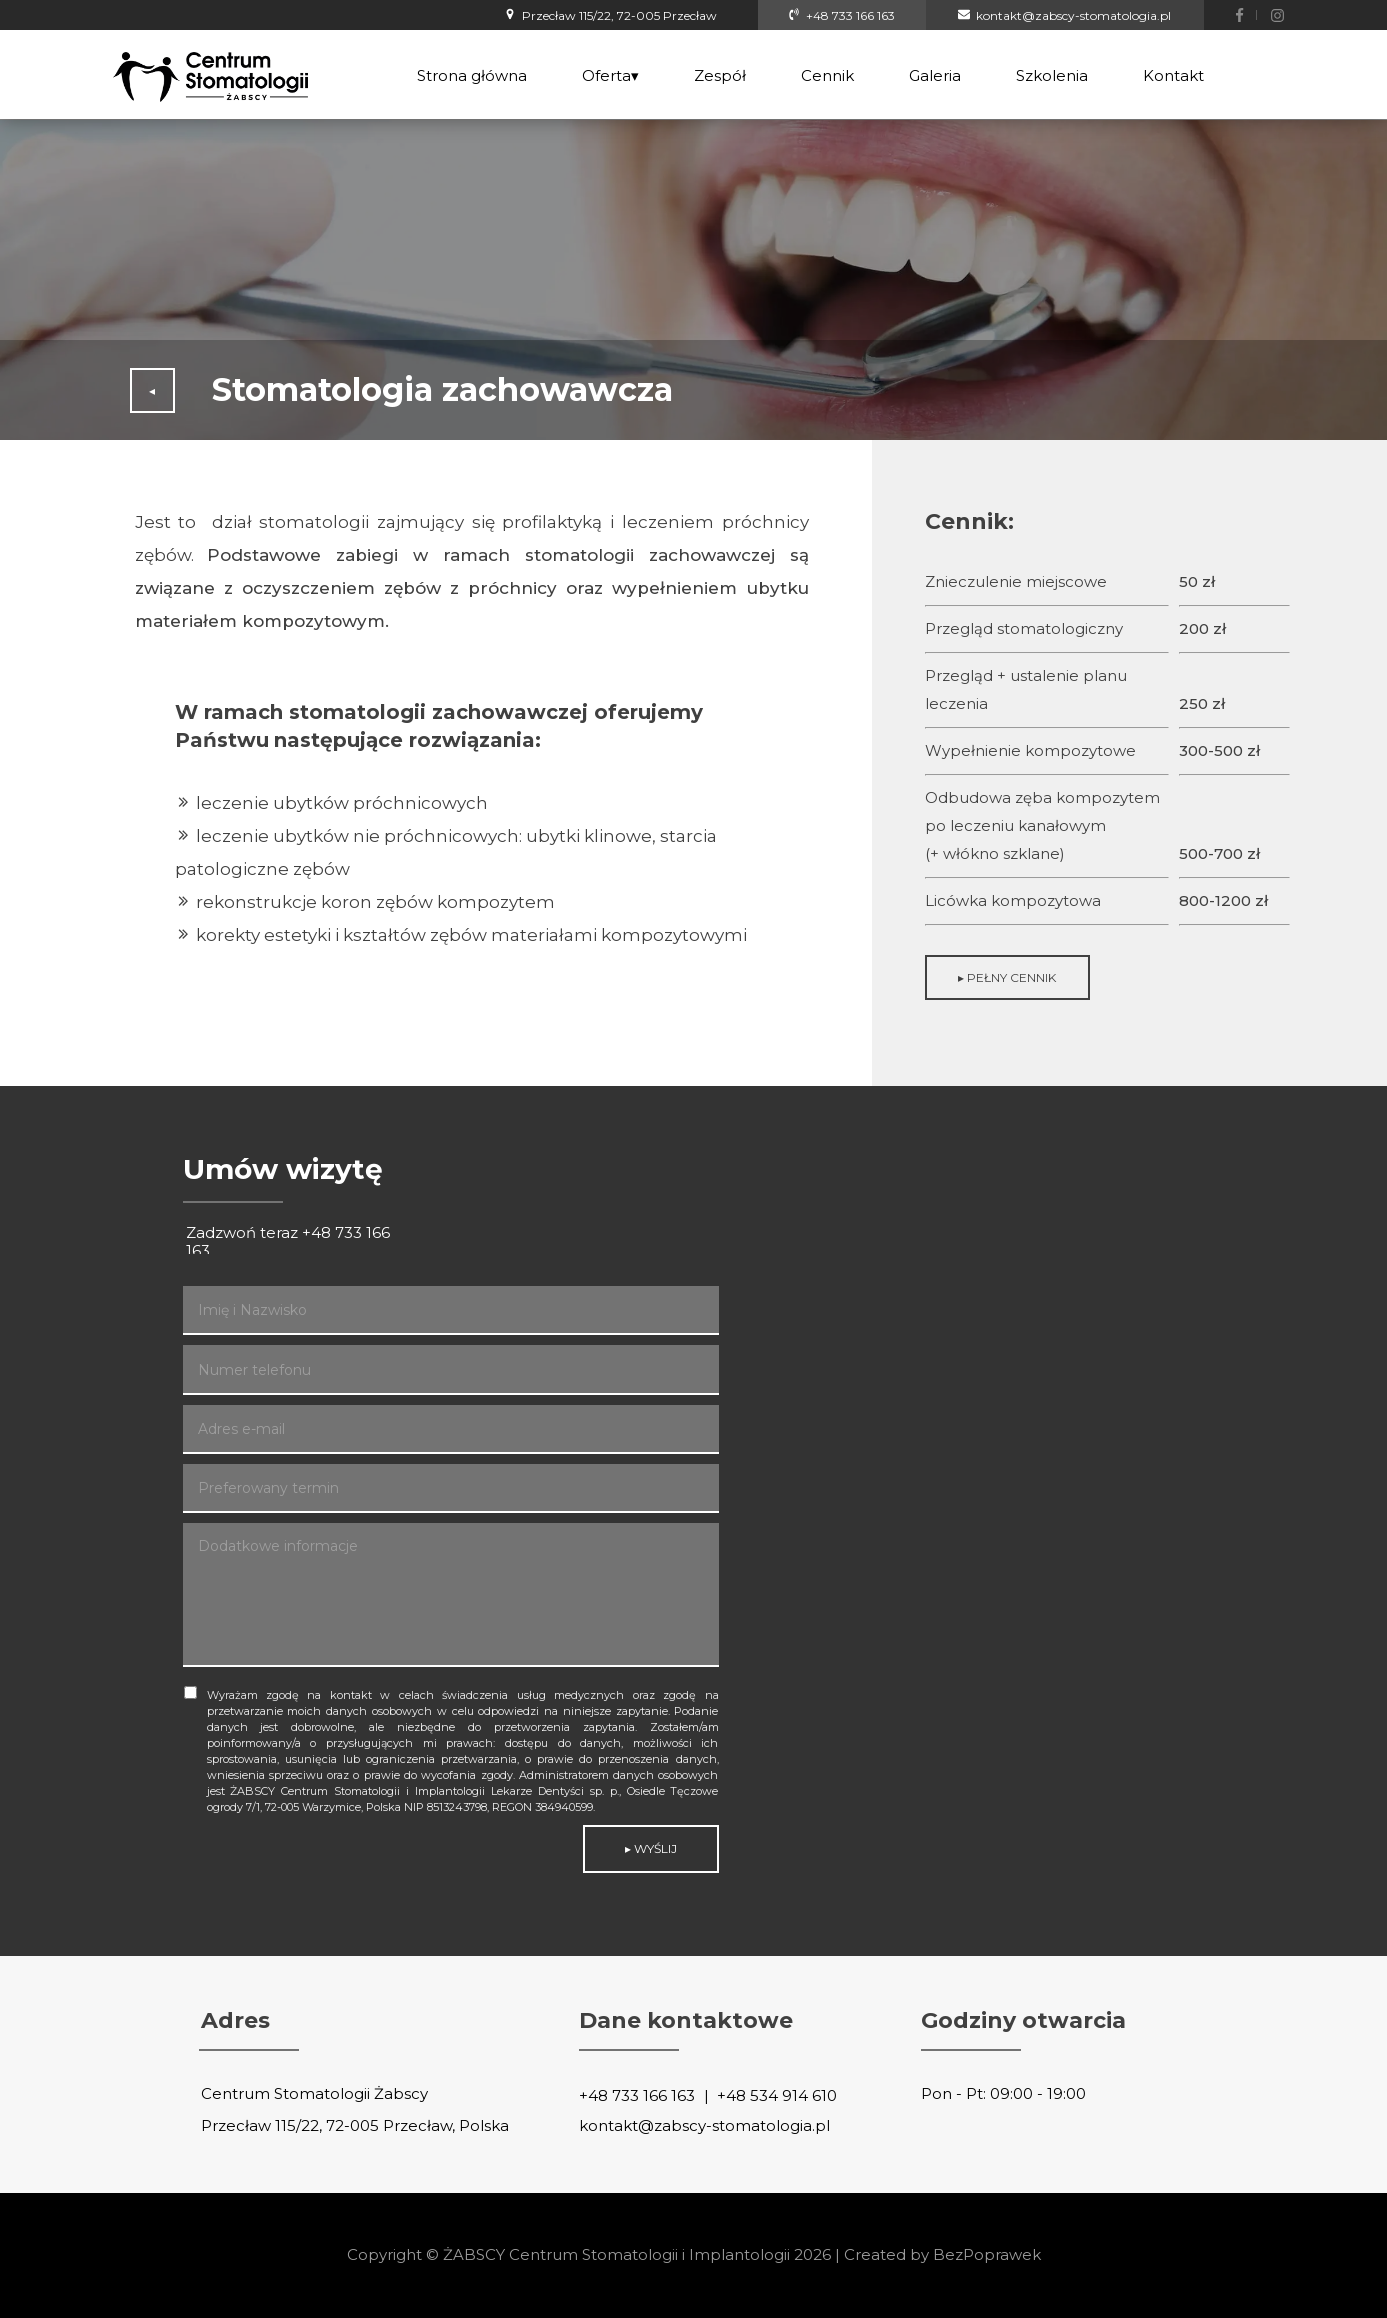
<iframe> (1056, 1521)
